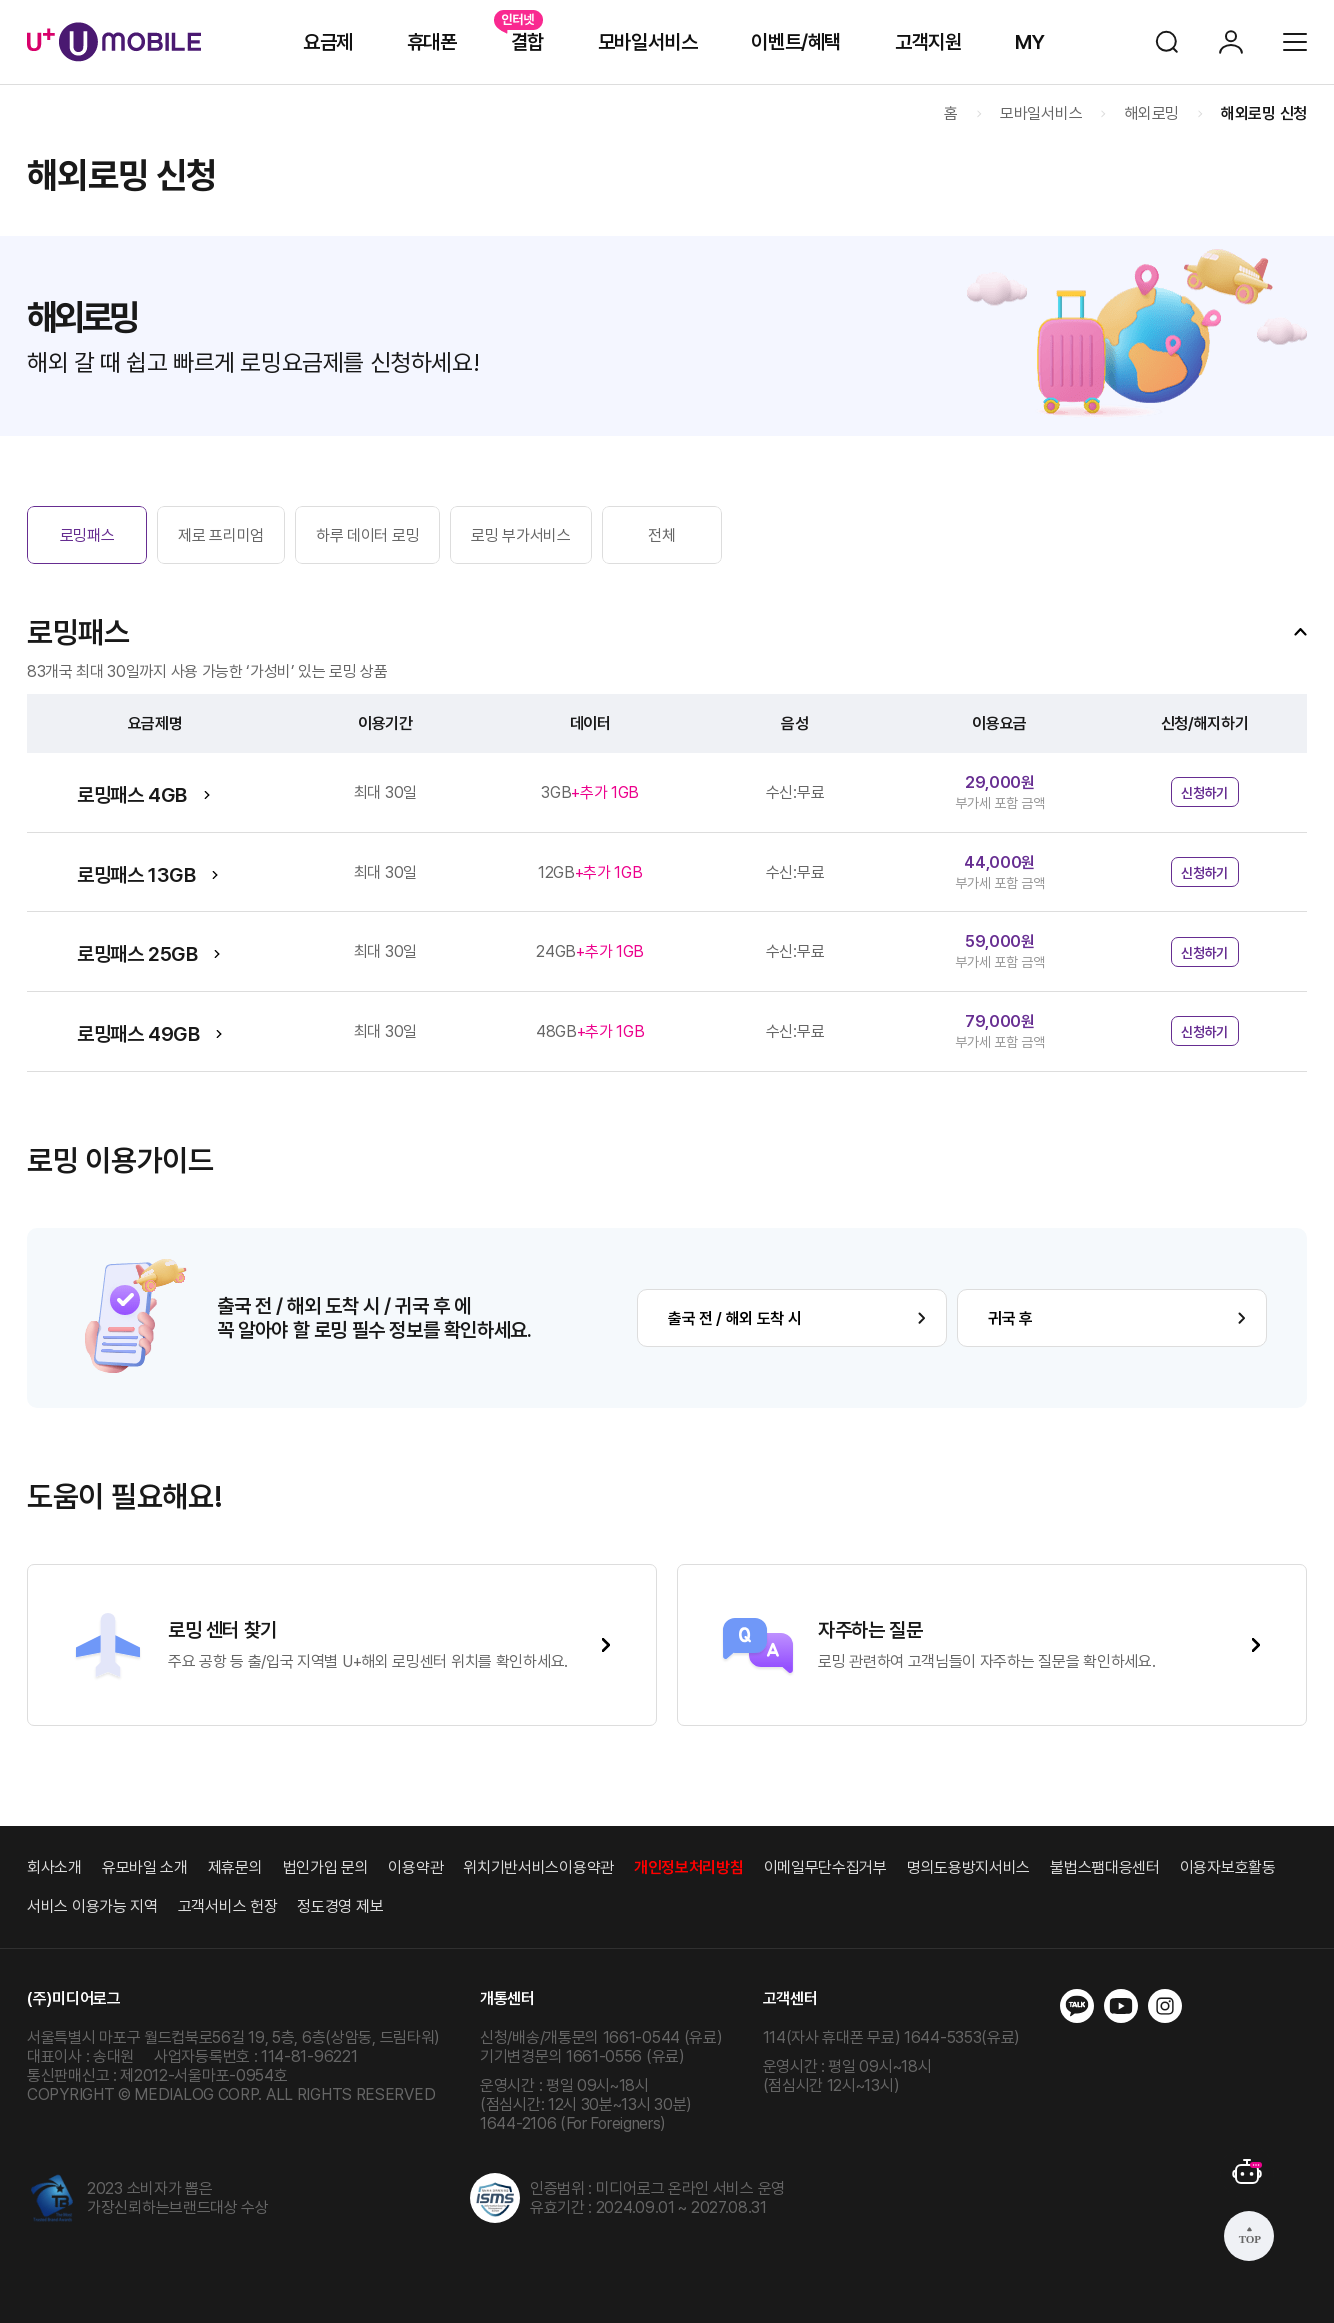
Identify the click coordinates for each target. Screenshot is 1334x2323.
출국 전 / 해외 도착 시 (735, 1318)
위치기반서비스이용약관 (538, 1867)
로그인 (1231, 42)
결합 (527, 42)
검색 (1167, 42)
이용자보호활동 (1228, 1867)
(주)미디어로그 (74, 1998)
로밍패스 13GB (136, 875)
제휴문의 (235, 1867)
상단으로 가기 (1249, 2236)
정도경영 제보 (340, 1906)
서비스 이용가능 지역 (92, 1906)
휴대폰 (432, 42)
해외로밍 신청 (1264, 113)
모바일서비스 (648, 42)
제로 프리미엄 (221, 535)
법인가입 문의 (326, 1867)
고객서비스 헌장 (228, 1906)
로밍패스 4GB (132, 795)
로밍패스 (87, 535)
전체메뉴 (1295, 42)
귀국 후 (1010, 1318)
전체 (661, 535)
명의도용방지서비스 (968, 1867)
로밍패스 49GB (138, 1034)
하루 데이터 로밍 (367, 535)
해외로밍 (1151, 113)
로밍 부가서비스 (521, 535)
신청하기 (1204, 793)
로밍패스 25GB (137, 954)
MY (1029, 42)
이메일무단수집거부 (825, 1867)
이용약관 (415, 1867)
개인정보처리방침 (689, 1867)
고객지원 (928, 42)
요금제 (328, 42)
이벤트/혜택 (796, 42)
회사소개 (54, 1867)
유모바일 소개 (145, 1867)
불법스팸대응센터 (1105, 1867)
